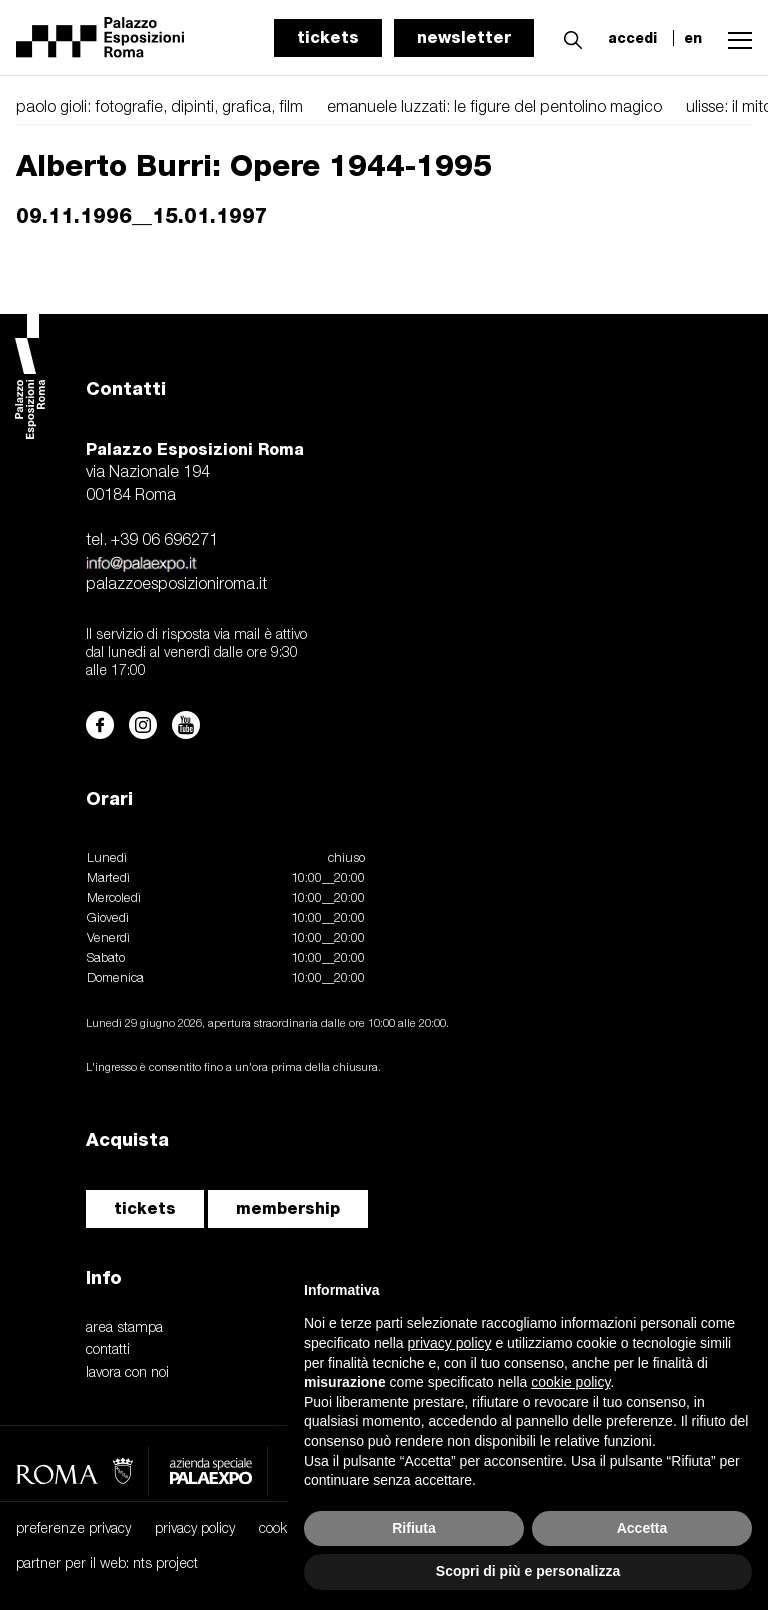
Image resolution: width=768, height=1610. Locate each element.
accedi (632, 38)
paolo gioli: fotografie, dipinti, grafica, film (159, 108)
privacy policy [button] (450, 1343)
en (693, 38)
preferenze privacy (73, 1529)
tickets (328, 37)
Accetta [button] (642, 1528)
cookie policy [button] (570, 1382)
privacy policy (195, 1529)
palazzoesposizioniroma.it (176, 585)
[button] (568, 37)
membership (288, 1208)
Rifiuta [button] (414, 1528)
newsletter (464, 37)
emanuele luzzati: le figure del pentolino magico (494, 108)
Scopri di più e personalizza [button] (528, 1571)
